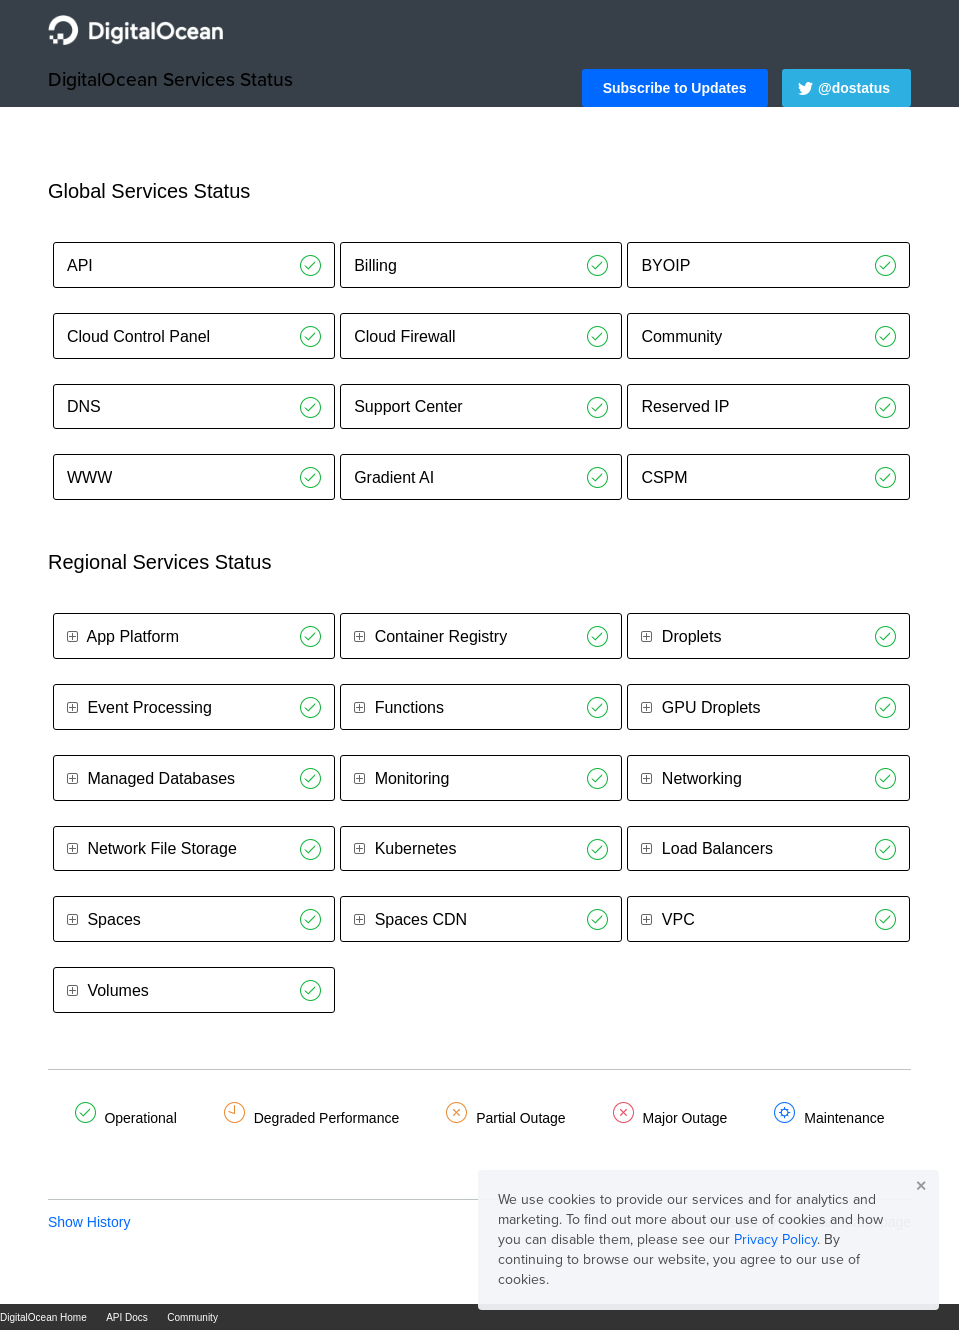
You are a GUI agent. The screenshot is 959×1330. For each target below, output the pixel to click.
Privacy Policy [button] (775, 1239)
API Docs (127, 1317)
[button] (675, 88)
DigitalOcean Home (43, 1317)
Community (192, 1317)
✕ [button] (921, 1186)
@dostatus (854, 88)
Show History (89, 1222)
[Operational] (310, 265)
